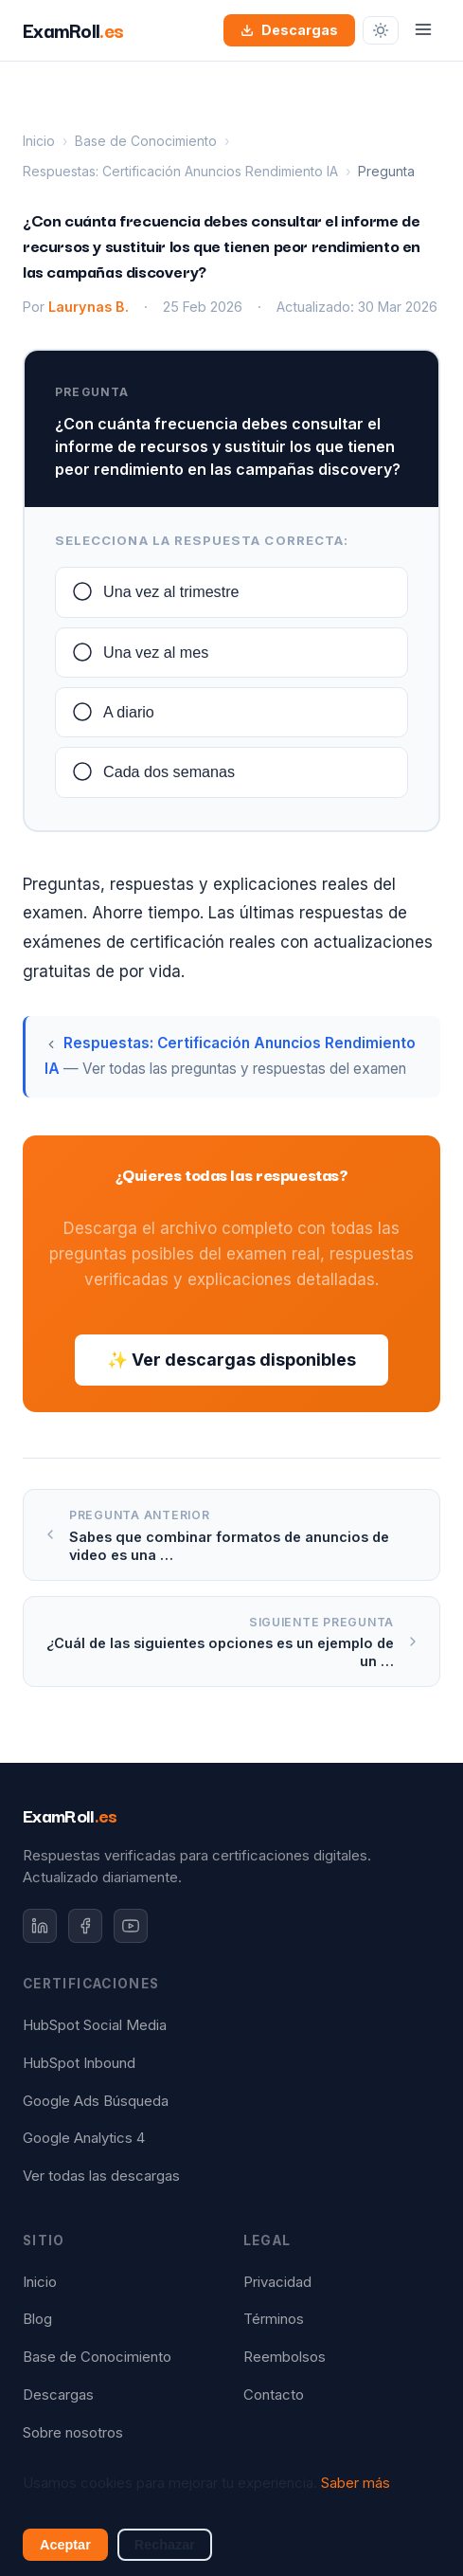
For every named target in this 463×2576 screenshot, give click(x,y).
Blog (37, 2319)
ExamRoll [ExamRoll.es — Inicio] (73, 29)
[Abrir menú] (423, 30)
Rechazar (164, 2544)
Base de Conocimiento (146, 141)
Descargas (289, 30)
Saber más (355, 2483)
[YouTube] (131, 1926)
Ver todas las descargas (101, 2176)
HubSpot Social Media (95, 2025)
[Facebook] (85, 1926)
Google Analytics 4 (84, 2138)
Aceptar (65, 2544)
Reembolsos (284, 2357)
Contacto (273, 2395)
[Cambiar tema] (381, 30)
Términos (273, 2319)
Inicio (39, 141)
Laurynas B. (88, 307)
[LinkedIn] (40, 1926)
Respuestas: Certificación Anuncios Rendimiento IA (180, 171)
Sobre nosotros (73, 2432)
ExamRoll (70, 1815)
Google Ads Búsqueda (96, 2101)
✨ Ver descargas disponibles (231, 1360)
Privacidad (277, 2282)
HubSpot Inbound (79, 2063)
